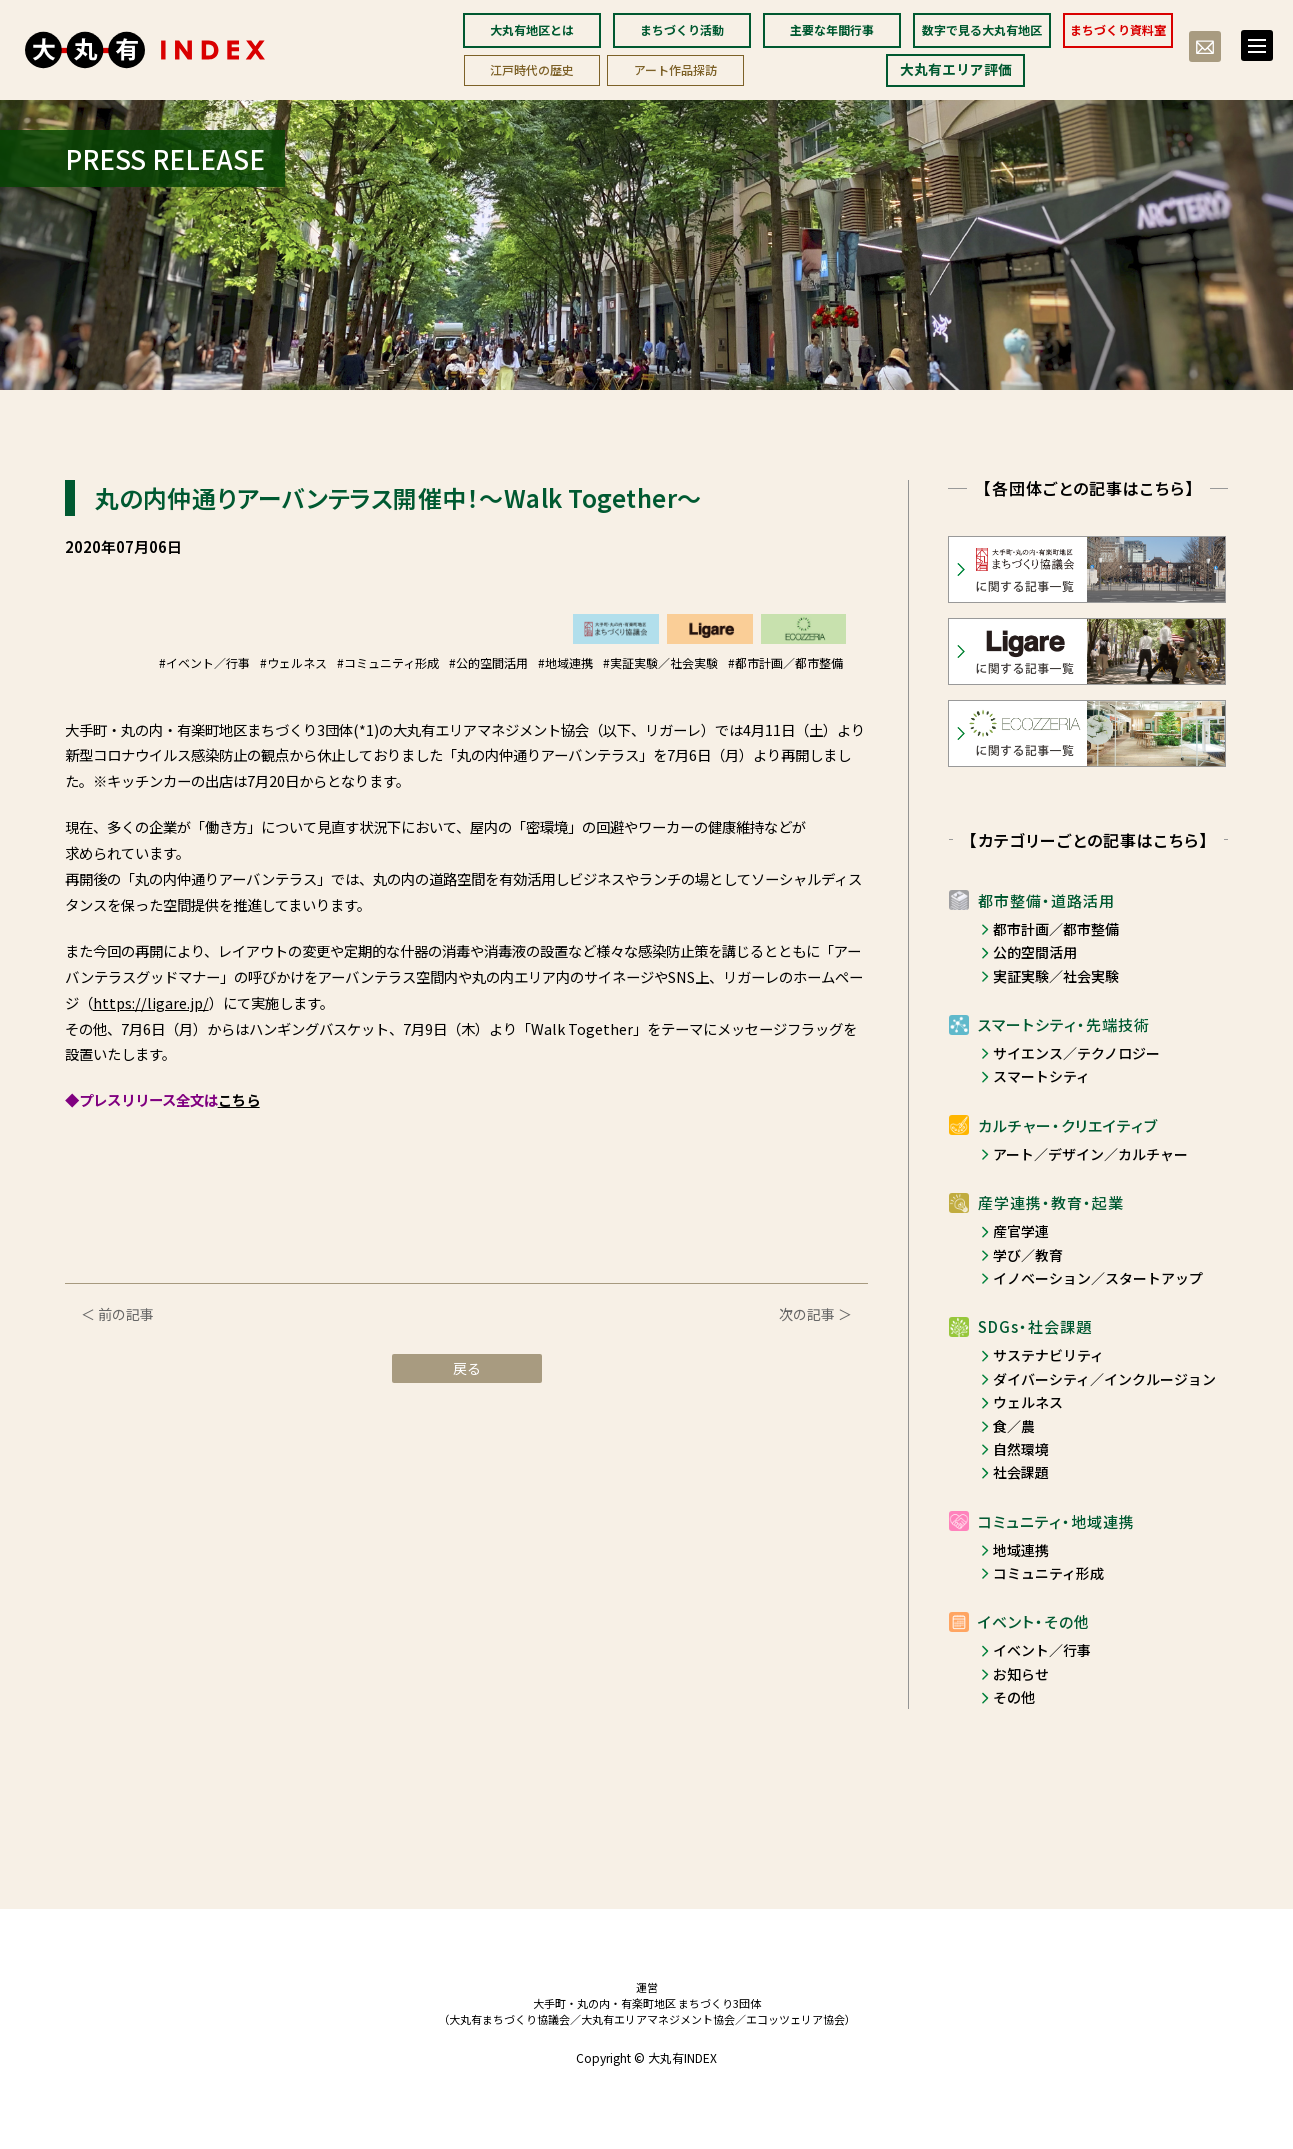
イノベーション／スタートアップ (1098, 1278)
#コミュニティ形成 (388, 662)
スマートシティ (1041, 1076)
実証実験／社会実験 (1056, 976)
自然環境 (1021, 1449)
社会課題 (1021, 1472)
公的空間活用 (1035, 952)
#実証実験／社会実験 (660, 662)
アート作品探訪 (675, 69)
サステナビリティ (1048, 1355)
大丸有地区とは (532, 29)
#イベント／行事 (204, 662)
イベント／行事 (1042, 1650)
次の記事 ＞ (815, 1314)
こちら (239, 1099)
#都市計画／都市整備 (785, 662)
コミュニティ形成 (1048, 1573)
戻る (467, 1368)
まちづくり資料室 (1118, 29)
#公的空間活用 (488, 662)
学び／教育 (1028, 1255)
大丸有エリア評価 (956, 69)
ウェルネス (1028, 1402)
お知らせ (1021, 1674)
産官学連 (1021, 1231)
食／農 (1014, 1426)
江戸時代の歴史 (532, 69)
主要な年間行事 (832, 29)
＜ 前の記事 (117, 1314)
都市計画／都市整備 (1056, 929)
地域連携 (1021, 1550)
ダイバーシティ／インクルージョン (1104, 1379)
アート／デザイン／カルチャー (1090, 1154)
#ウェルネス (293, 662)
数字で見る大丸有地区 (982, 29)
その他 (1014, 1697)
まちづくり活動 (682, 29)
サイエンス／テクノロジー (1076, 1053)
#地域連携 (565, 662)
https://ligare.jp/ (151, 1002)
